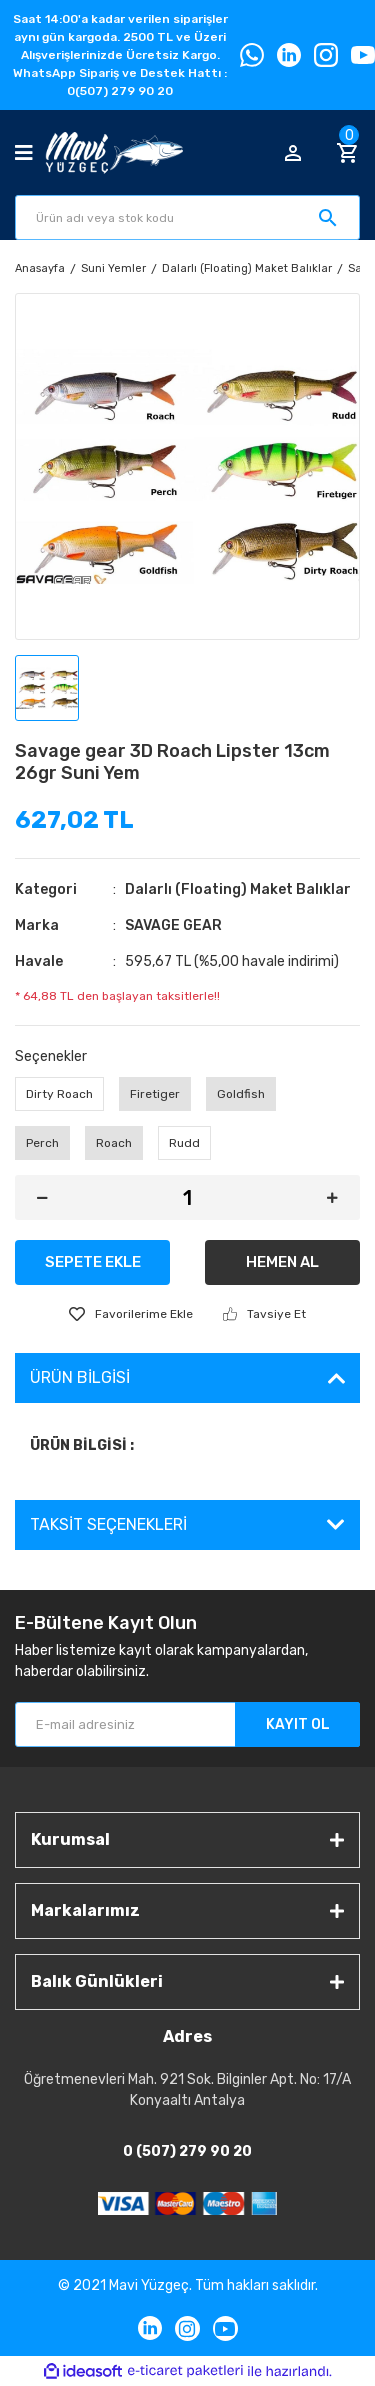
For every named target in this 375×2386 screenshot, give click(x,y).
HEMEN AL (282, 1262)
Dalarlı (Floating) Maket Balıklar (238, 889)
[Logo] (114, 152)
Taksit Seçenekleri (108, 1524)
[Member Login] (293, 152)
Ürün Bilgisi (80, 1377)
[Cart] (348, 153)
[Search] (187, 217)
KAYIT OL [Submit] (298, 1724)
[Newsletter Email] (187, 1724)
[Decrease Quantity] (42, 1197)
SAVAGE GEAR (173, 925)
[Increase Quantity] (332, 1197)
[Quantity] (187, 1197)
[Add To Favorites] (131, 1314)
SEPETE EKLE (93, 1262)
